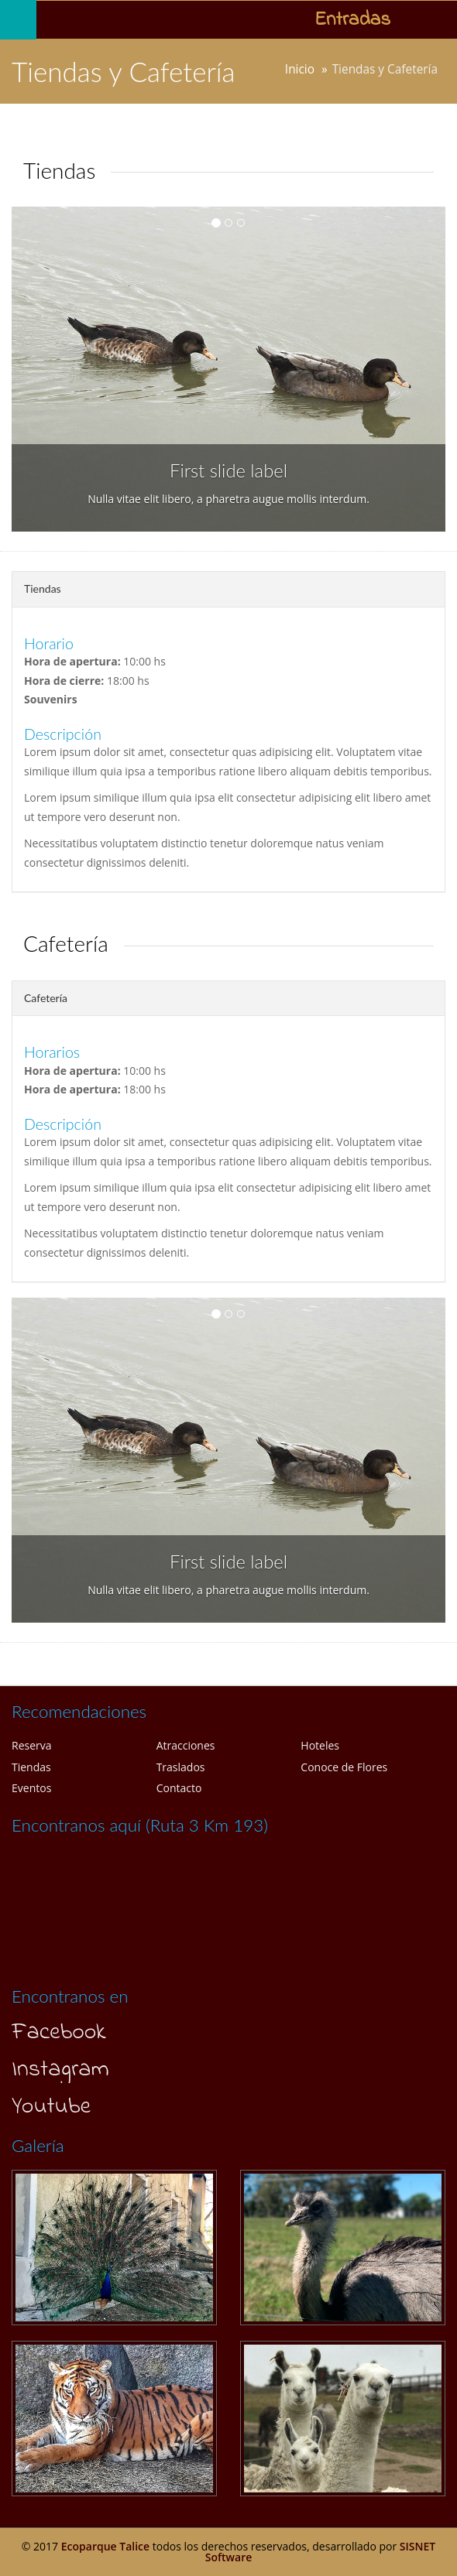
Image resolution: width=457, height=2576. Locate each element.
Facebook (59, 2033)
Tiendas (31, 1767)
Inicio (299, 69)
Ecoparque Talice (105, 2546)
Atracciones (185, 1745)
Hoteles (320, 1745)
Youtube (51, 2107)
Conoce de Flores (344, 1767)
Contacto (179, 1788)
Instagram (60, 2070)
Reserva (32, 1745)
